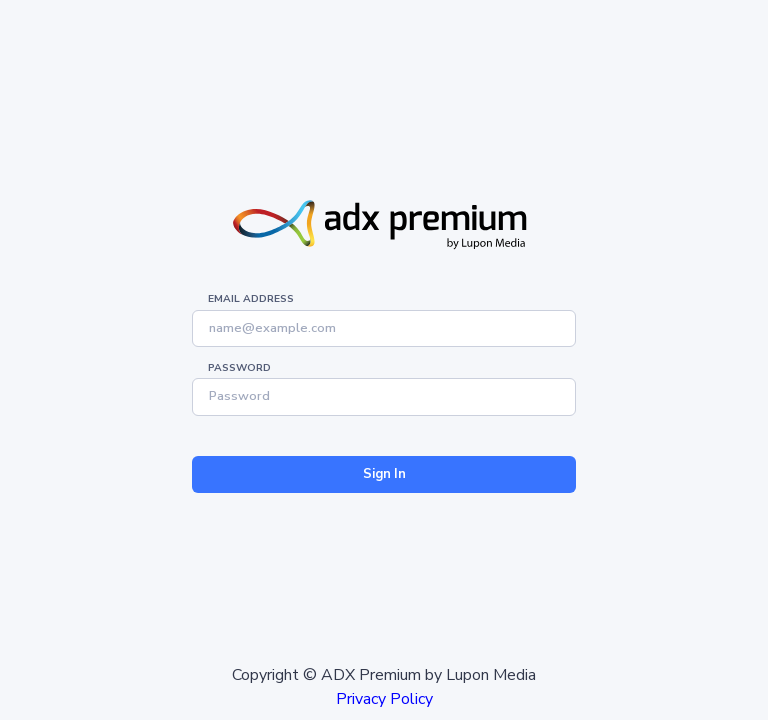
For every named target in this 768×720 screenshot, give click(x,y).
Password (239, 368)
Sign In (384, 474)
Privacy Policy (384, 699)
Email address (251, 299)
